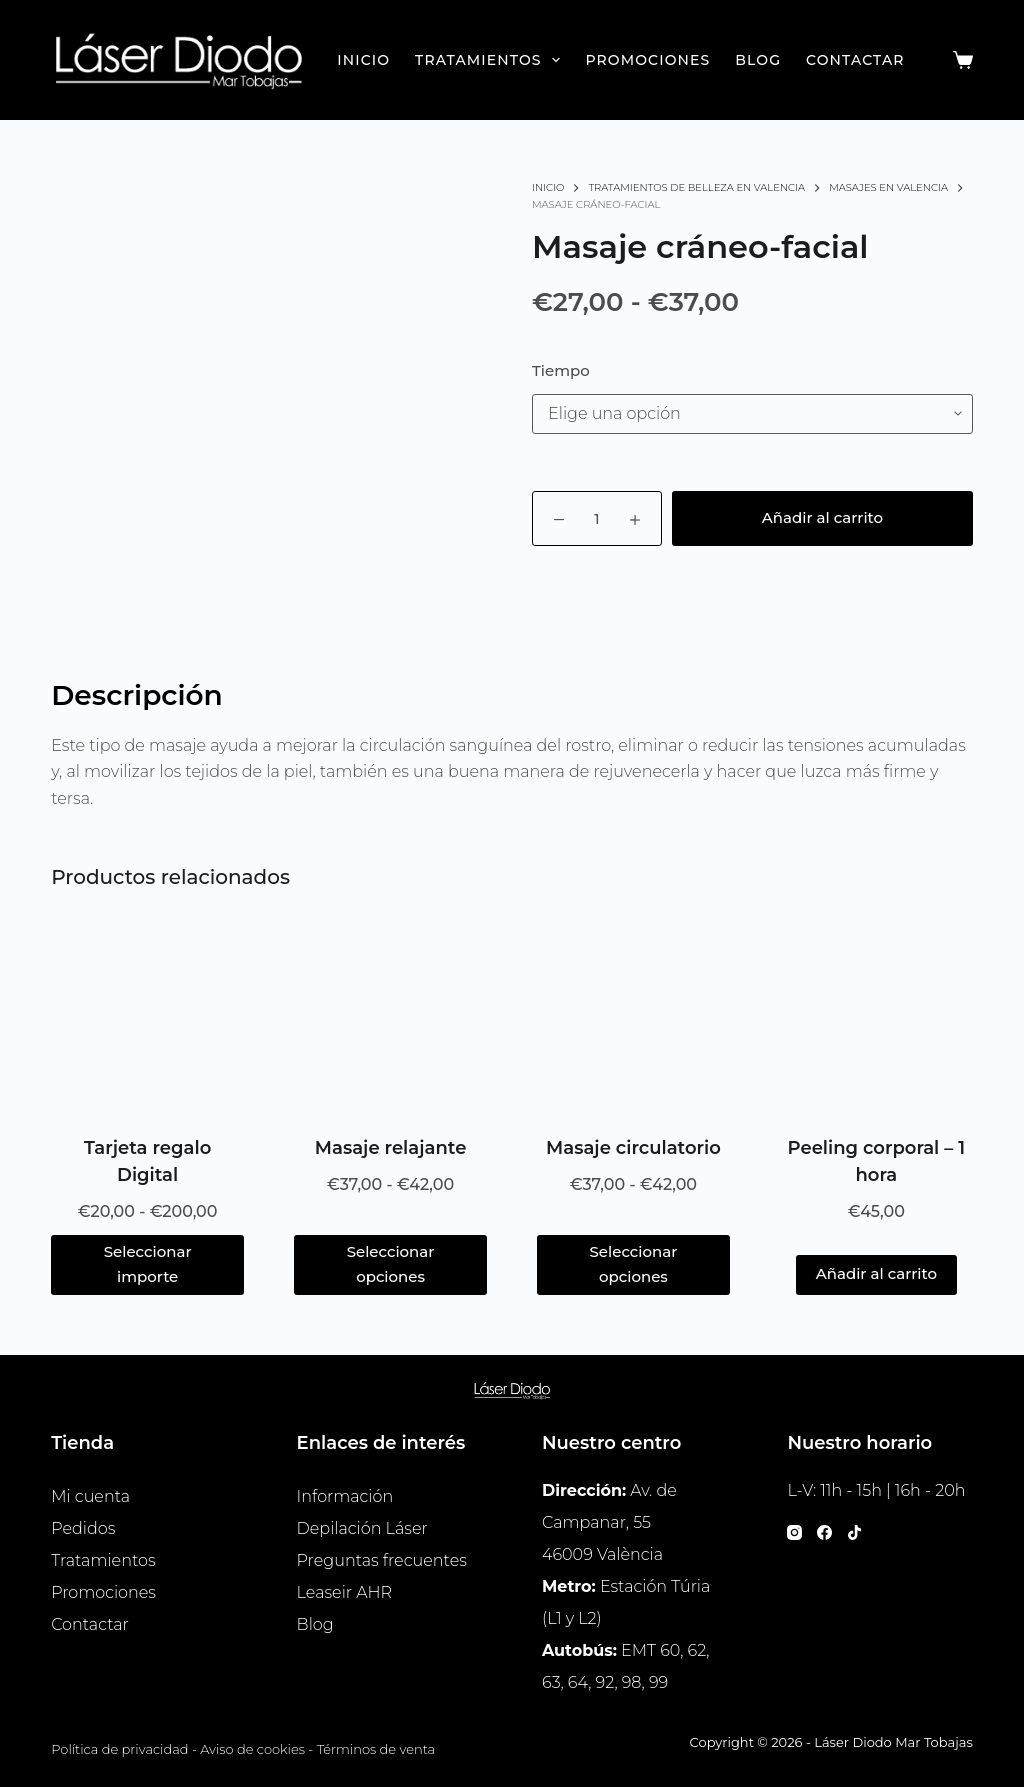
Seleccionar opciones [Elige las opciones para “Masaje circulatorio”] (634, 1264)
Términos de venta (376, 1749)
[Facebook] (824, 1532)
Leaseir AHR (344, 1592)
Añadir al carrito (822, 517)
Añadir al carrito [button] (876, 1273)
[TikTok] (854, 1532)
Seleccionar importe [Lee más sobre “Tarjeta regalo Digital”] (148, 1264)
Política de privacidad (119, 1749)
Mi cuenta (90, 1496)
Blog (758, 60)
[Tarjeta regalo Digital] (147, 1018)
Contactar (855, 60)
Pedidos (83, 1528)
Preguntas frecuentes (382, 1560)
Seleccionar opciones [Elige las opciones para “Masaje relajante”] (391, 1264)
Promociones (647, 60)
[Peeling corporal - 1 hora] (876, 1018)
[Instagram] (794, 1532)
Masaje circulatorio (633, 1148)
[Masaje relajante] (390, 1018)
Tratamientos (491, 60)
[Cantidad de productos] (597, 518)
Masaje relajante (391, 1148)
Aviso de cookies (252, 1749)
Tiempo (561, 370)
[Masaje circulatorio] (633, 1018)
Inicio (363, 60)
